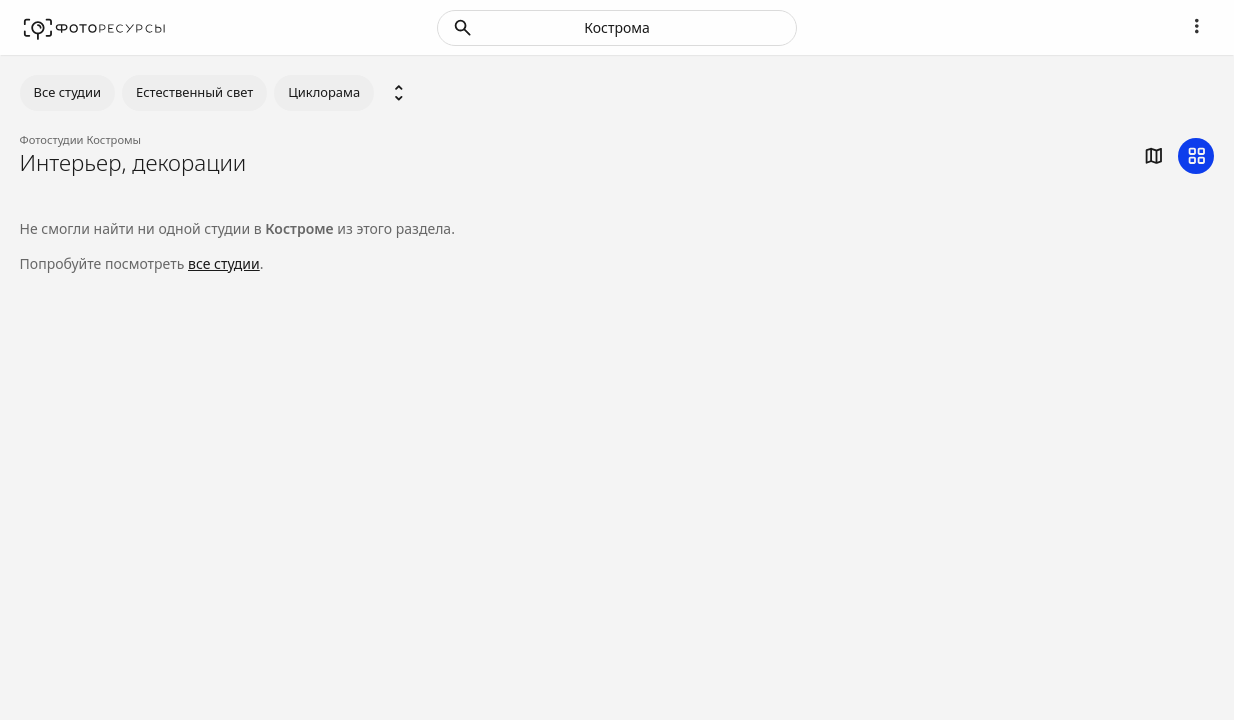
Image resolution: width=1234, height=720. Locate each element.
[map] (1153, 156)
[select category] (399, 93)
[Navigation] (1196, 26)
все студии (224, 263)
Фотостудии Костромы (81, 139)
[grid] (1196, 156)
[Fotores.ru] (94, 28)
